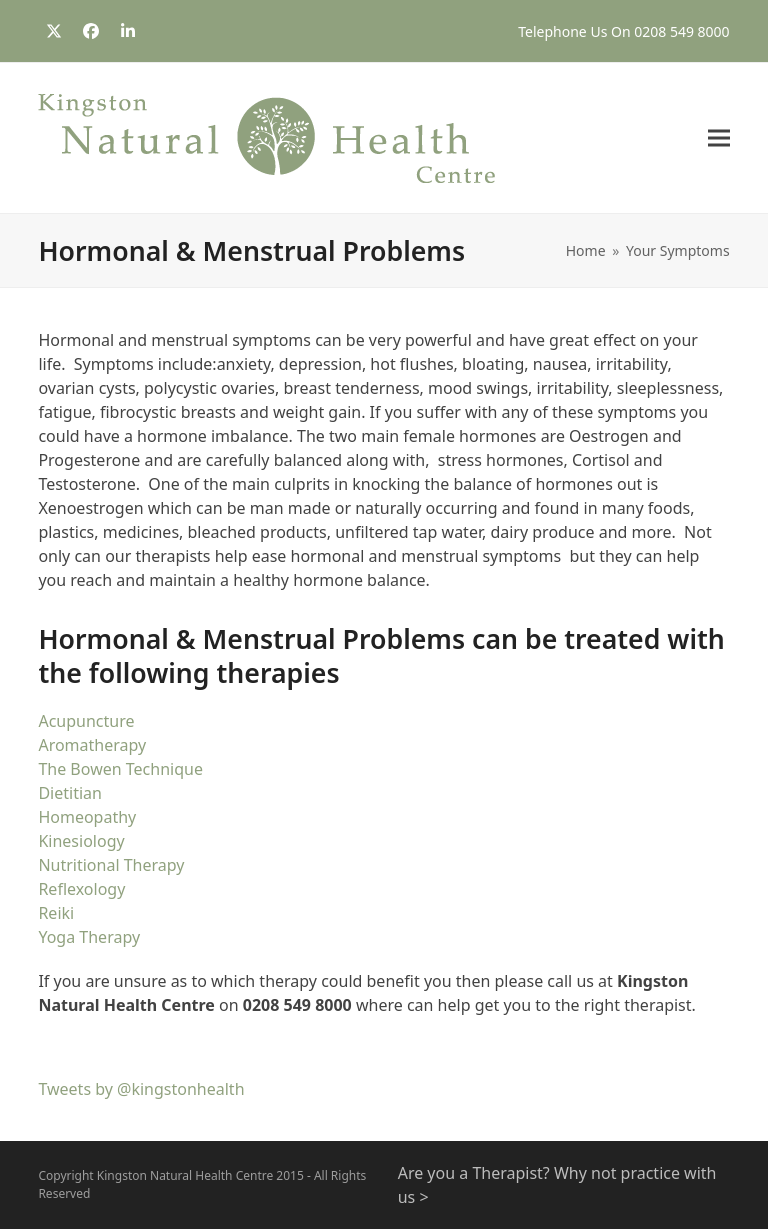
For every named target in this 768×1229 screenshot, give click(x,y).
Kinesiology (81, 841)
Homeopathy (87, 817)
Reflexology (81, 889)
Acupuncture (86, 721)
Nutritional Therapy (111, 865)
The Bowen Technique (120, 769)
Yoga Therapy (89, 937)
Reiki (56, 913)
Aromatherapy (92, 745)
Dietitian (70, 793)
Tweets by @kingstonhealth (141, 1089)
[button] (719, 138)
